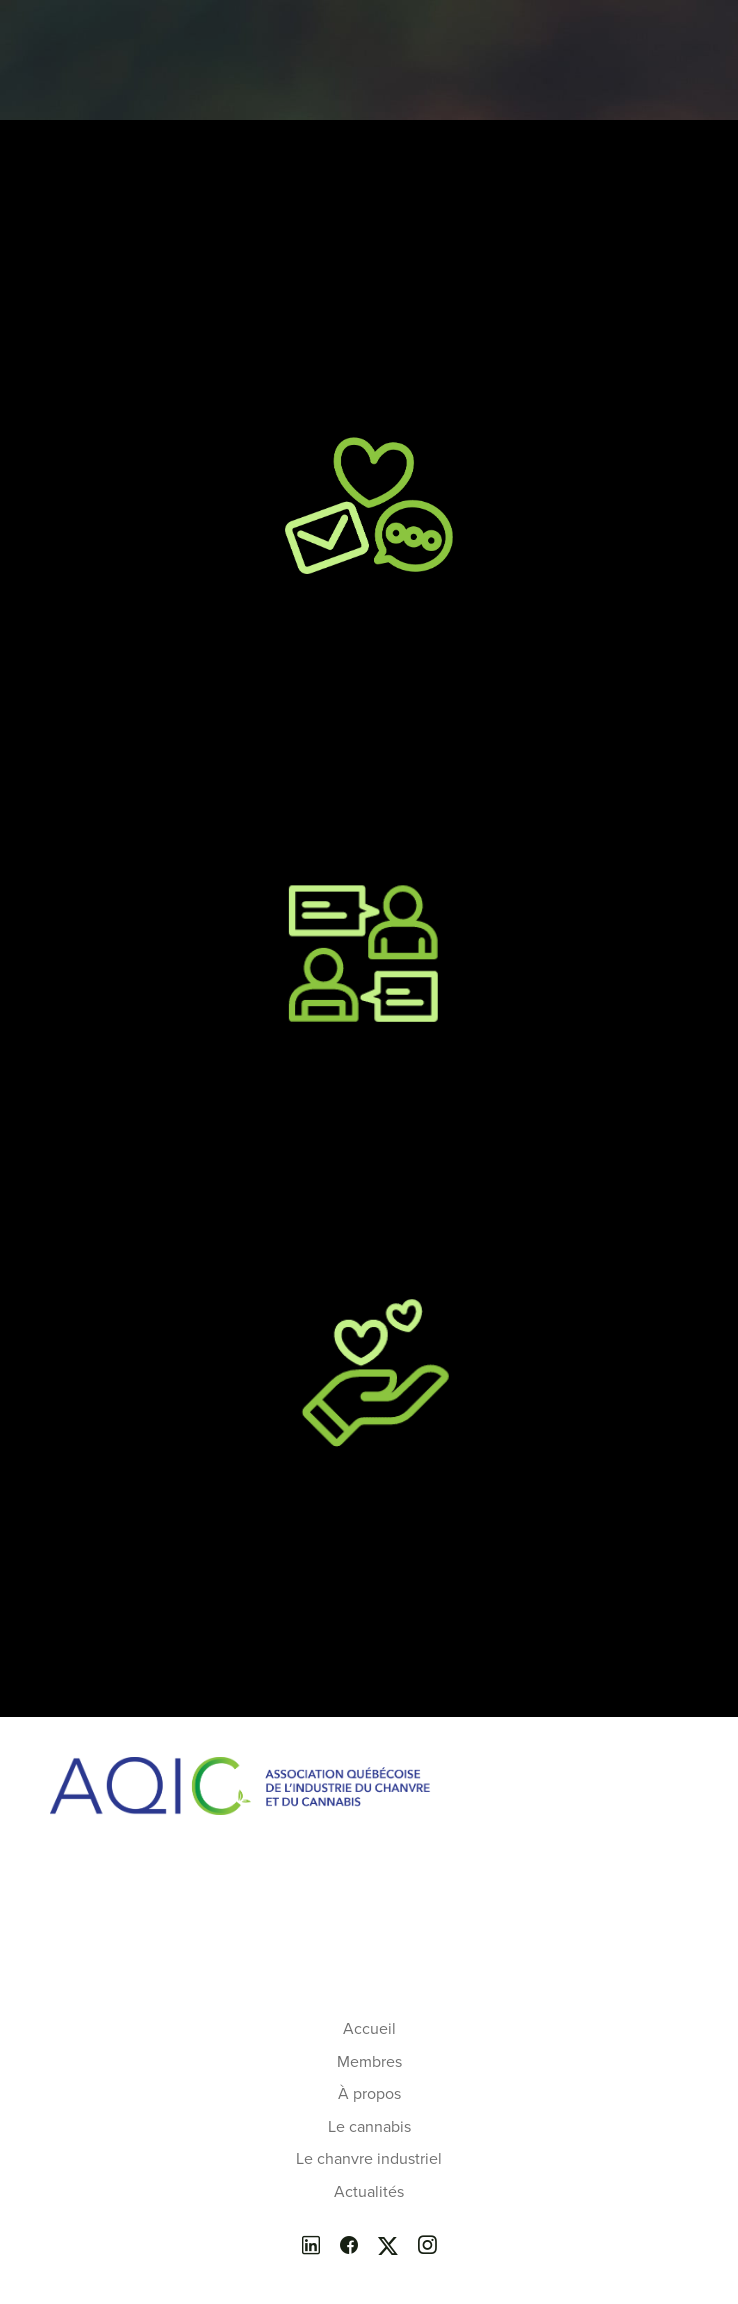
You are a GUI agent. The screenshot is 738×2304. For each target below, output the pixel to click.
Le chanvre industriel (369, 2159)
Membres (369, 2062)
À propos (369, 2094)
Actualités (369, 2192)
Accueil (369, 2029)
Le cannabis (369, 2127)
